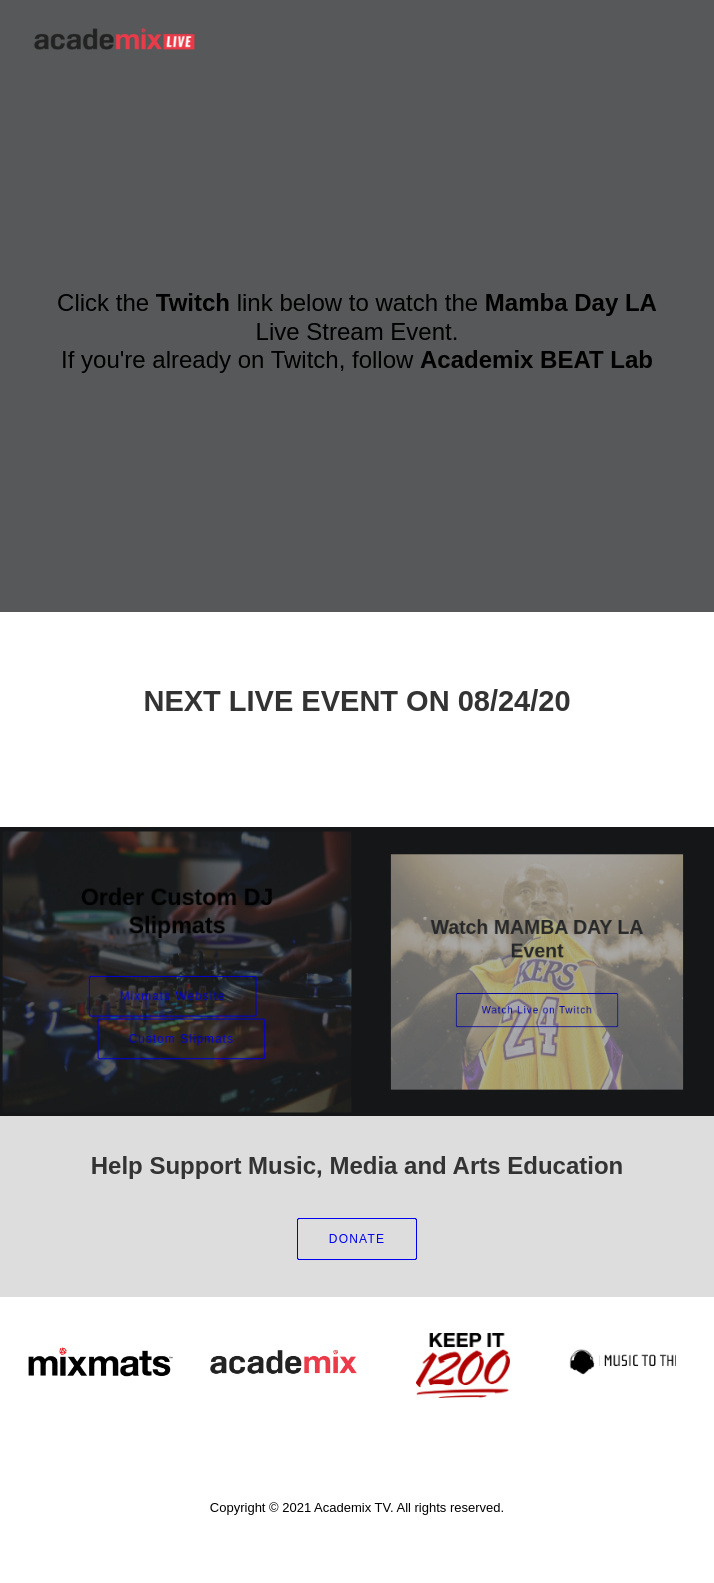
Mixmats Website (173, 993)
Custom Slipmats (181, 1031)
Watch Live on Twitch (537, 998)
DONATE (357, 1239)
